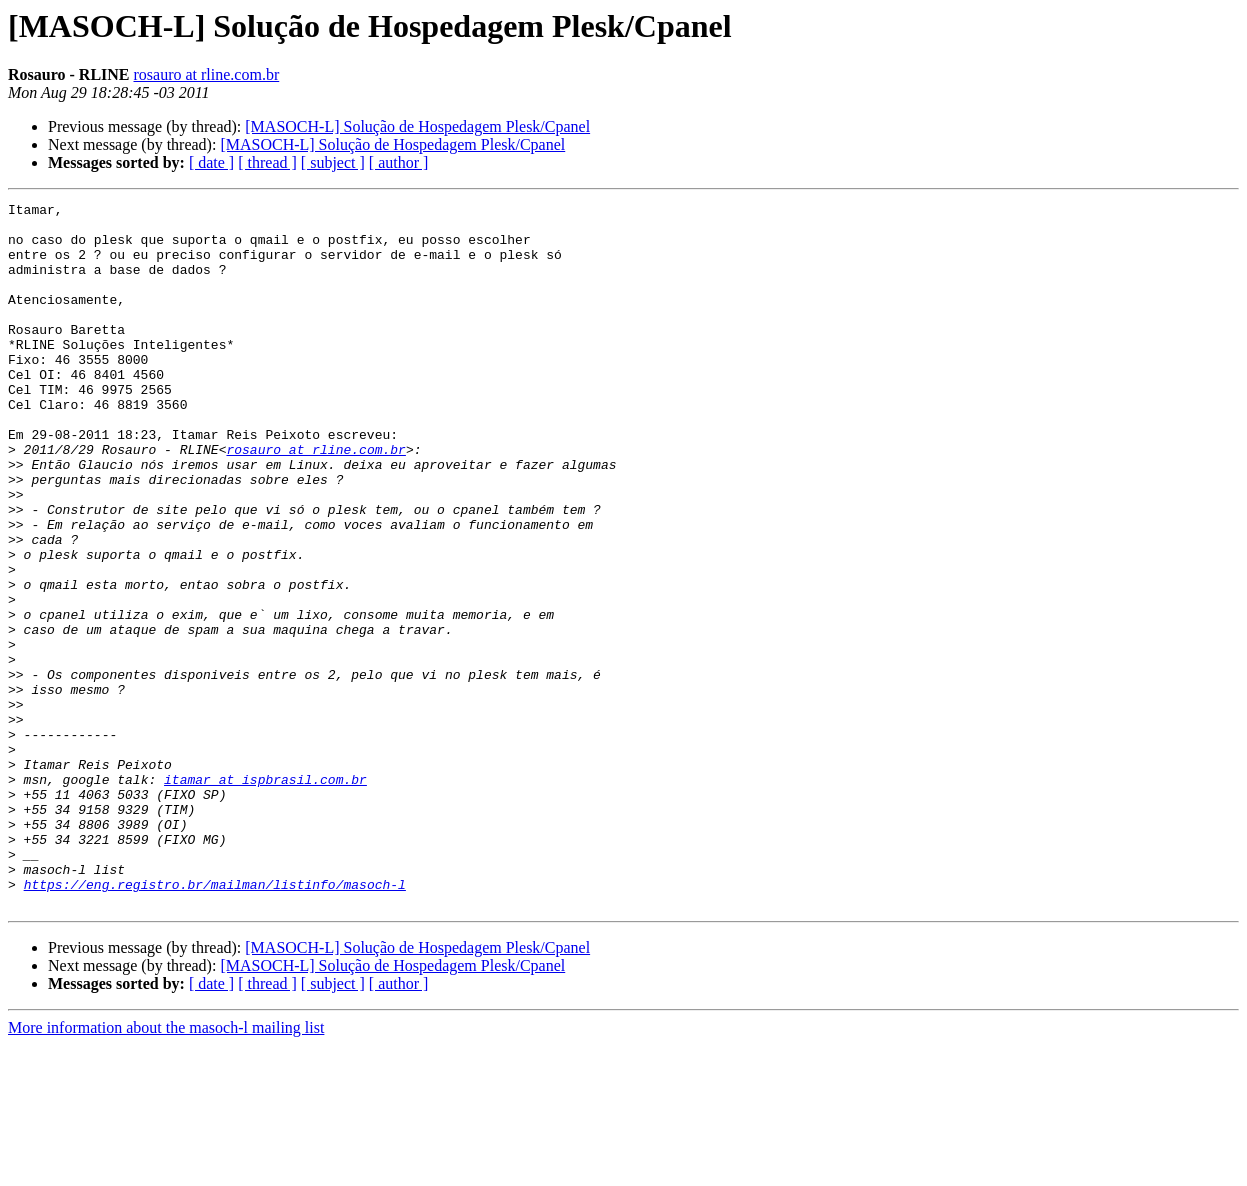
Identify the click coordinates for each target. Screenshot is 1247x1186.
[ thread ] (267, 162)
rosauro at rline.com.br (207, 74)
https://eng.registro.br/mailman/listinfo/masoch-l (215, 1022)
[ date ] (211, 162)
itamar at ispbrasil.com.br (265, 896)
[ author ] (399, 162)
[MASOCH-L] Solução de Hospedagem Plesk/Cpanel (417, 126)
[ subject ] (333, 162)
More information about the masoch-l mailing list (166, 1168)
